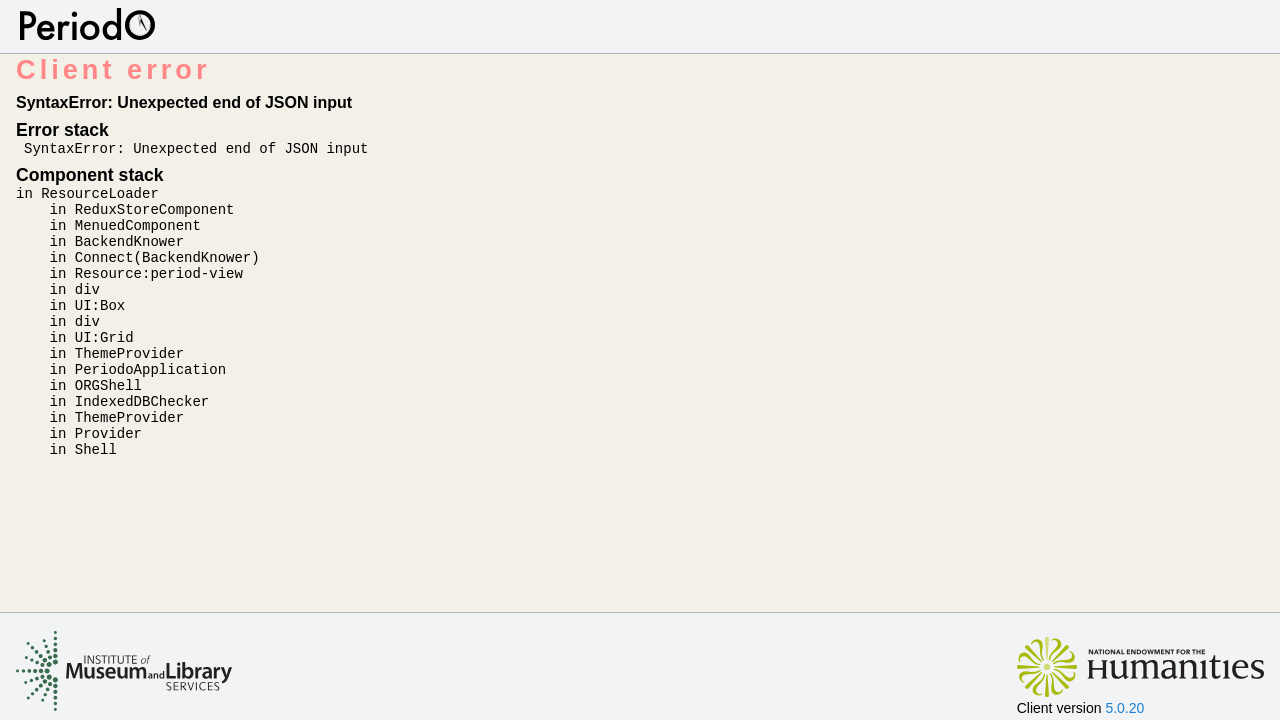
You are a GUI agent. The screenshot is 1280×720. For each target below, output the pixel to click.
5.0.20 (1124, 708)
